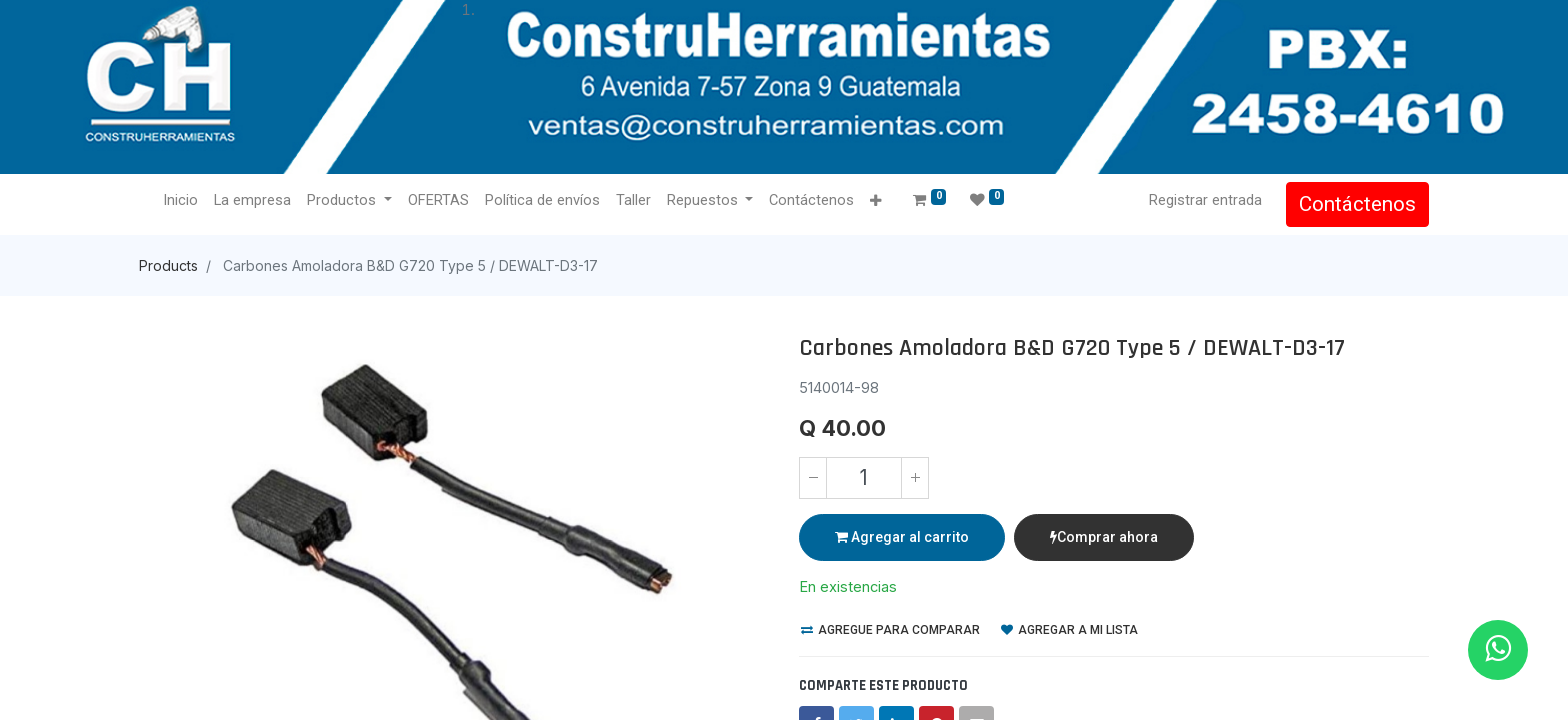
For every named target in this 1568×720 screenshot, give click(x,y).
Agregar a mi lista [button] (1069, 630)
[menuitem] (180, 201)
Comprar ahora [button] (1104, 537)
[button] (875, 201)
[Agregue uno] (915, 478)
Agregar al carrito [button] (902, 537)
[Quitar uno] (813, 478)
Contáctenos (1357, 204)
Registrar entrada (1205, 200)
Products (168, 265)
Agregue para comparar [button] (890, 630)
